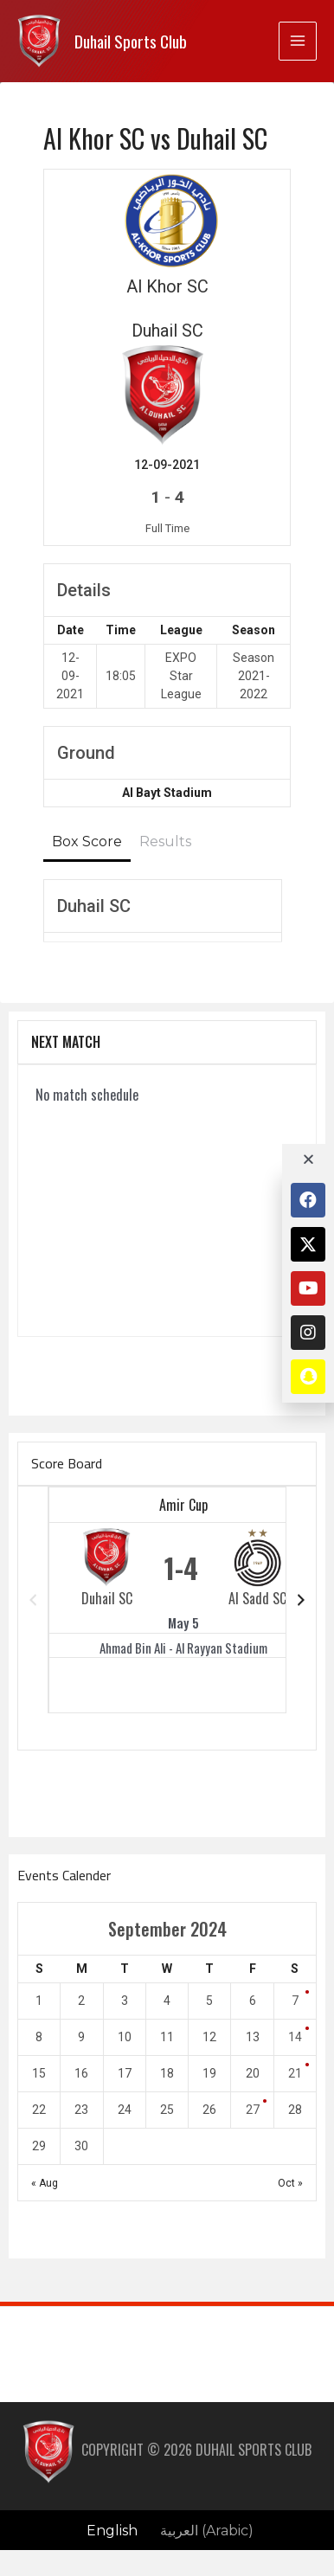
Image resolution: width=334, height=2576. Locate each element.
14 (295, 2037)
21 (295, 2073)
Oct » (290, 2183)
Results (165, 841)
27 (253, 2110)
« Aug (44, 2183)
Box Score (87, 841)
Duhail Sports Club (130, 41)
